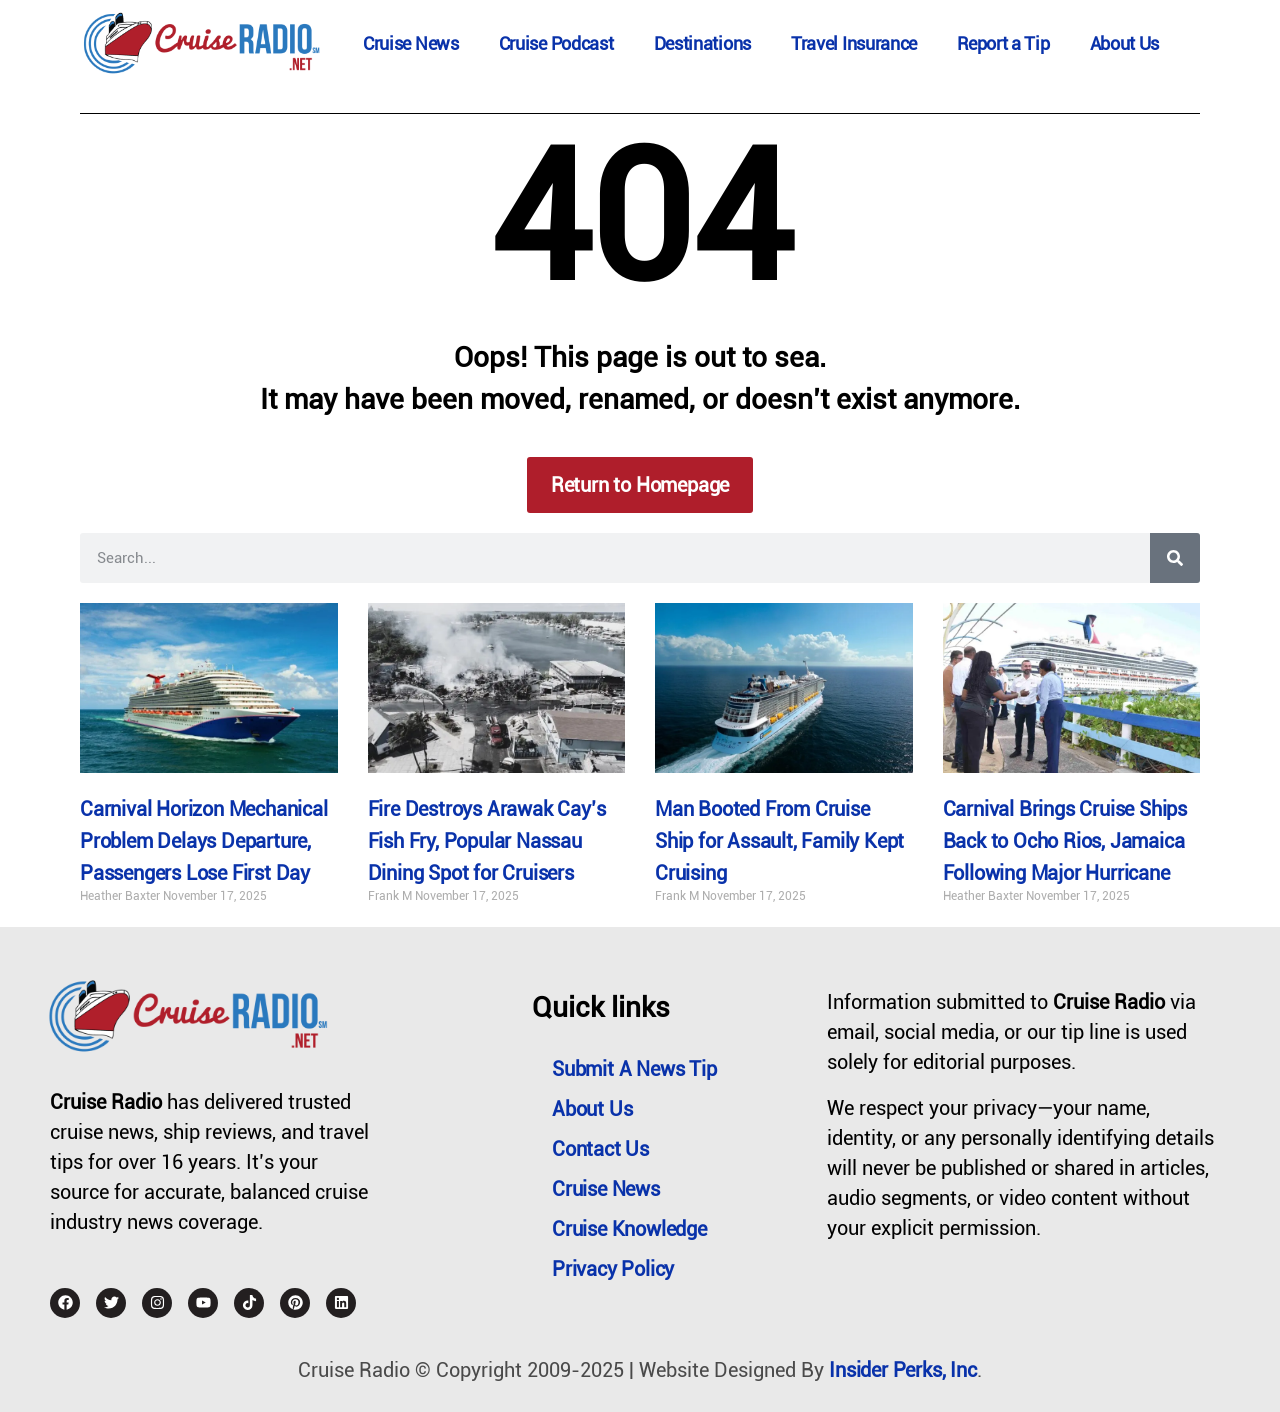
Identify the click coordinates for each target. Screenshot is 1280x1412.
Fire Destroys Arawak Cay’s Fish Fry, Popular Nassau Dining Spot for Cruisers (487, 841)
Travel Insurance (854, 43)
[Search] (1175, 558)
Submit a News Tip (634, 1069)
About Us (1125, 43)
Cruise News (411, 43)
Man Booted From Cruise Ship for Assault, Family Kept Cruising (779, 841)
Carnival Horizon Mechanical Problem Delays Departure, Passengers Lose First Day (204, 841)
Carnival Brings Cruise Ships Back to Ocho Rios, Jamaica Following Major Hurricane (1065, 841)
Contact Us (600, 1149)
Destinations (702, 43)
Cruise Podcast (556, 43)
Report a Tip (1003, 43)
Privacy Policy (613, 1269)
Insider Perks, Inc (902, 1370)
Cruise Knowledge (629, 1229)
